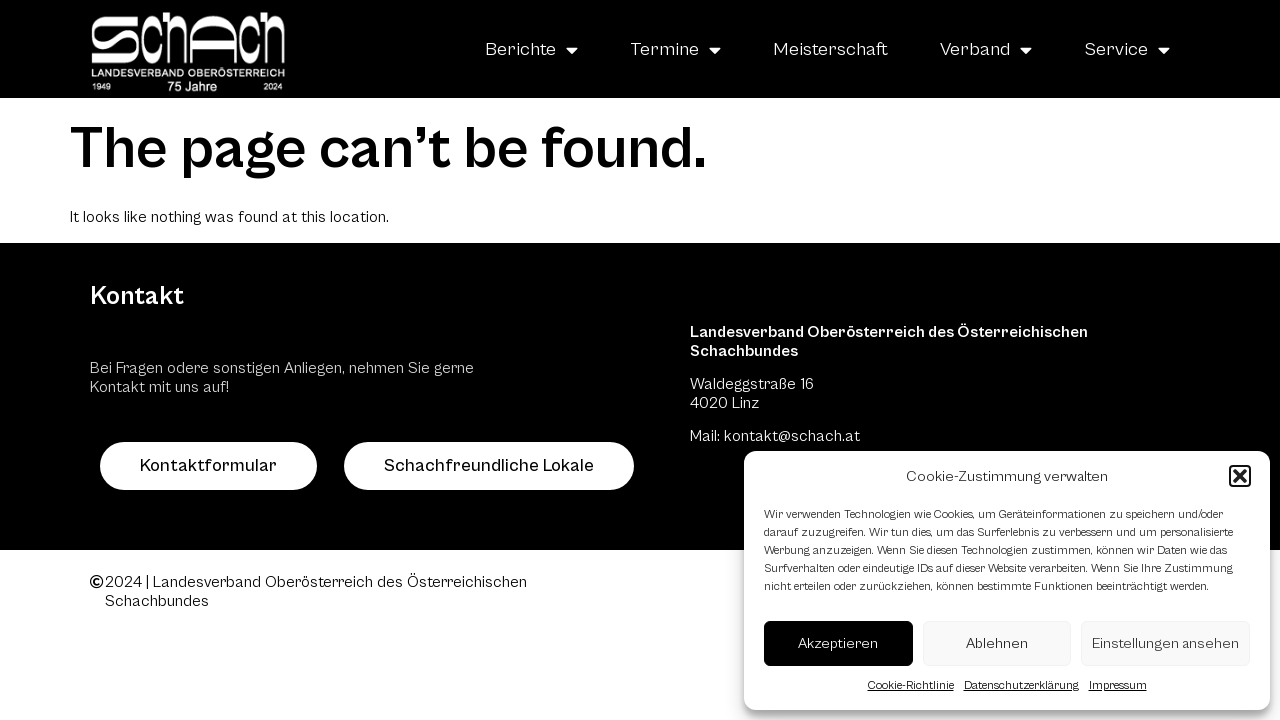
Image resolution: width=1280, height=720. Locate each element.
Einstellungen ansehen (1165, 643)
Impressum (1118, 685)
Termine (675, 49)
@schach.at (819, 436)
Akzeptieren (838, 643)
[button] (1240, 476)
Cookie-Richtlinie (911, 685)
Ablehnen (997, 643)
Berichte (531, 49)
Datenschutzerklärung (1021, 685)
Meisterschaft (830, 49)
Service (1127, 49)
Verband (986, 49)
